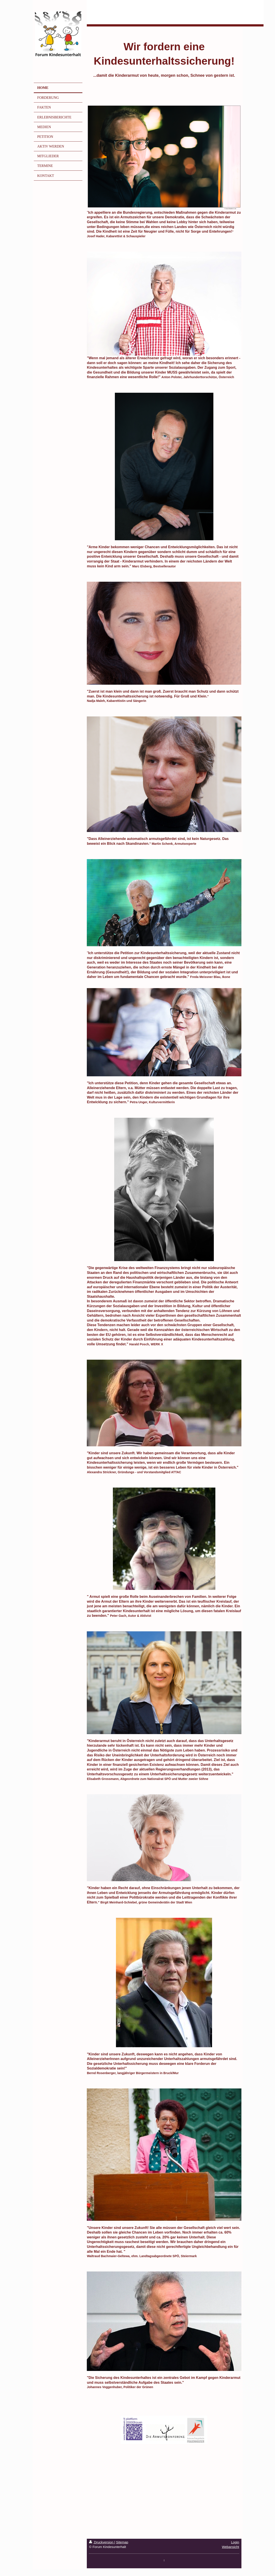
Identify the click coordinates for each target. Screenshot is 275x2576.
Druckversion (101, 2542)
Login (235, 2542)
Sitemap (122, 2542)
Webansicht (230, 2547)
